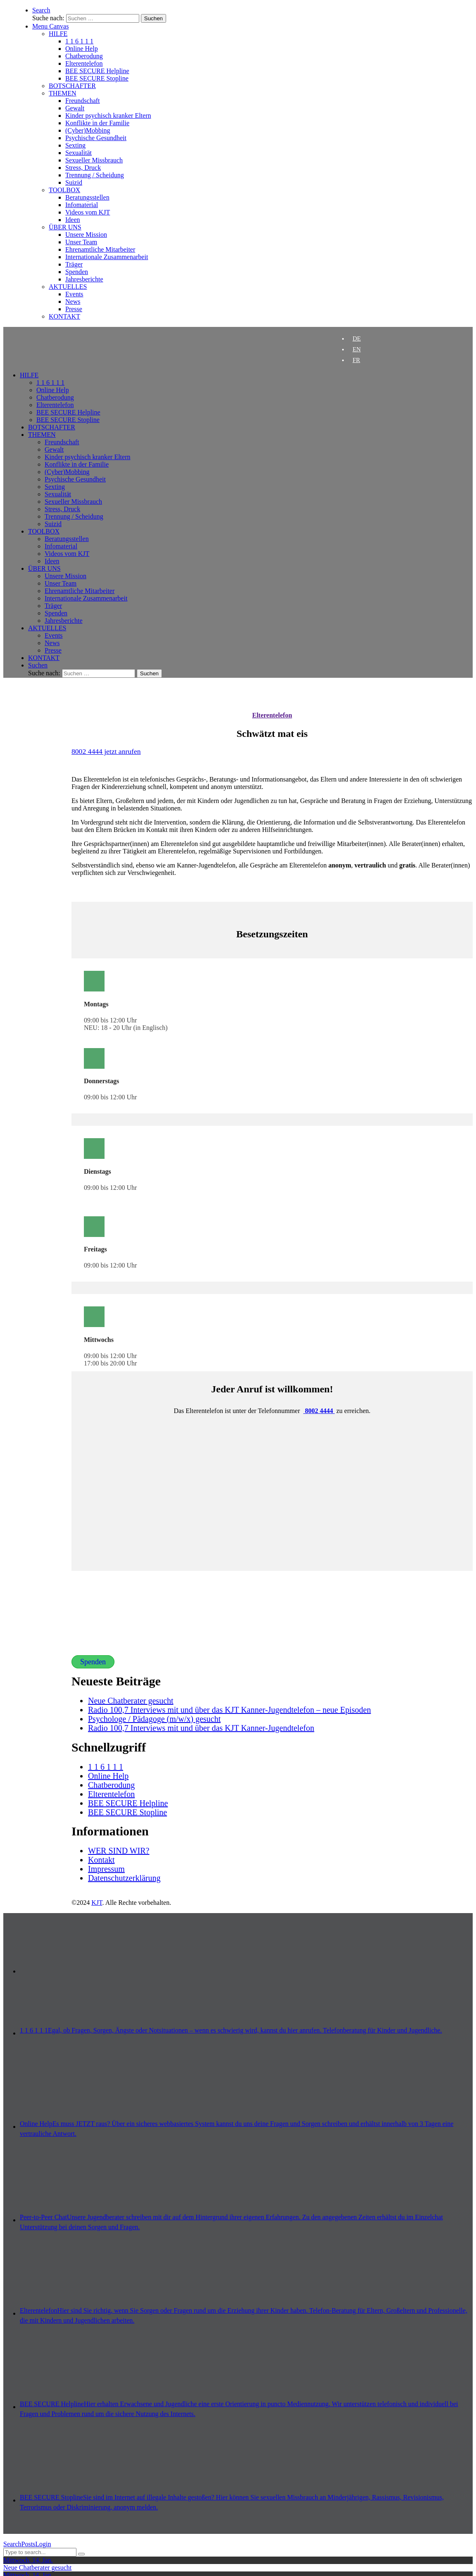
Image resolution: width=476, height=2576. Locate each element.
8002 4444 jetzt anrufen (106, 751)
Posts (28, 2543)
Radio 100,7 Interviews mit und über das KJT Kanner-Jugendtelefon (201, 1727)
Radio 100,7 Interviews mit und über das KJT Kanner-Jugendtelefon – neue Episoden (229, 1709)
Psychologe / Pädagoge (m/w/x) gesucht (154, 1718)
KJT (96, 1902)
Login (43, 2543)
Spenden (93, 1662)
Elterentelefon (272, 715)
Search (12, 2543)
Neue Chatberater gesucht (131, 1700)
